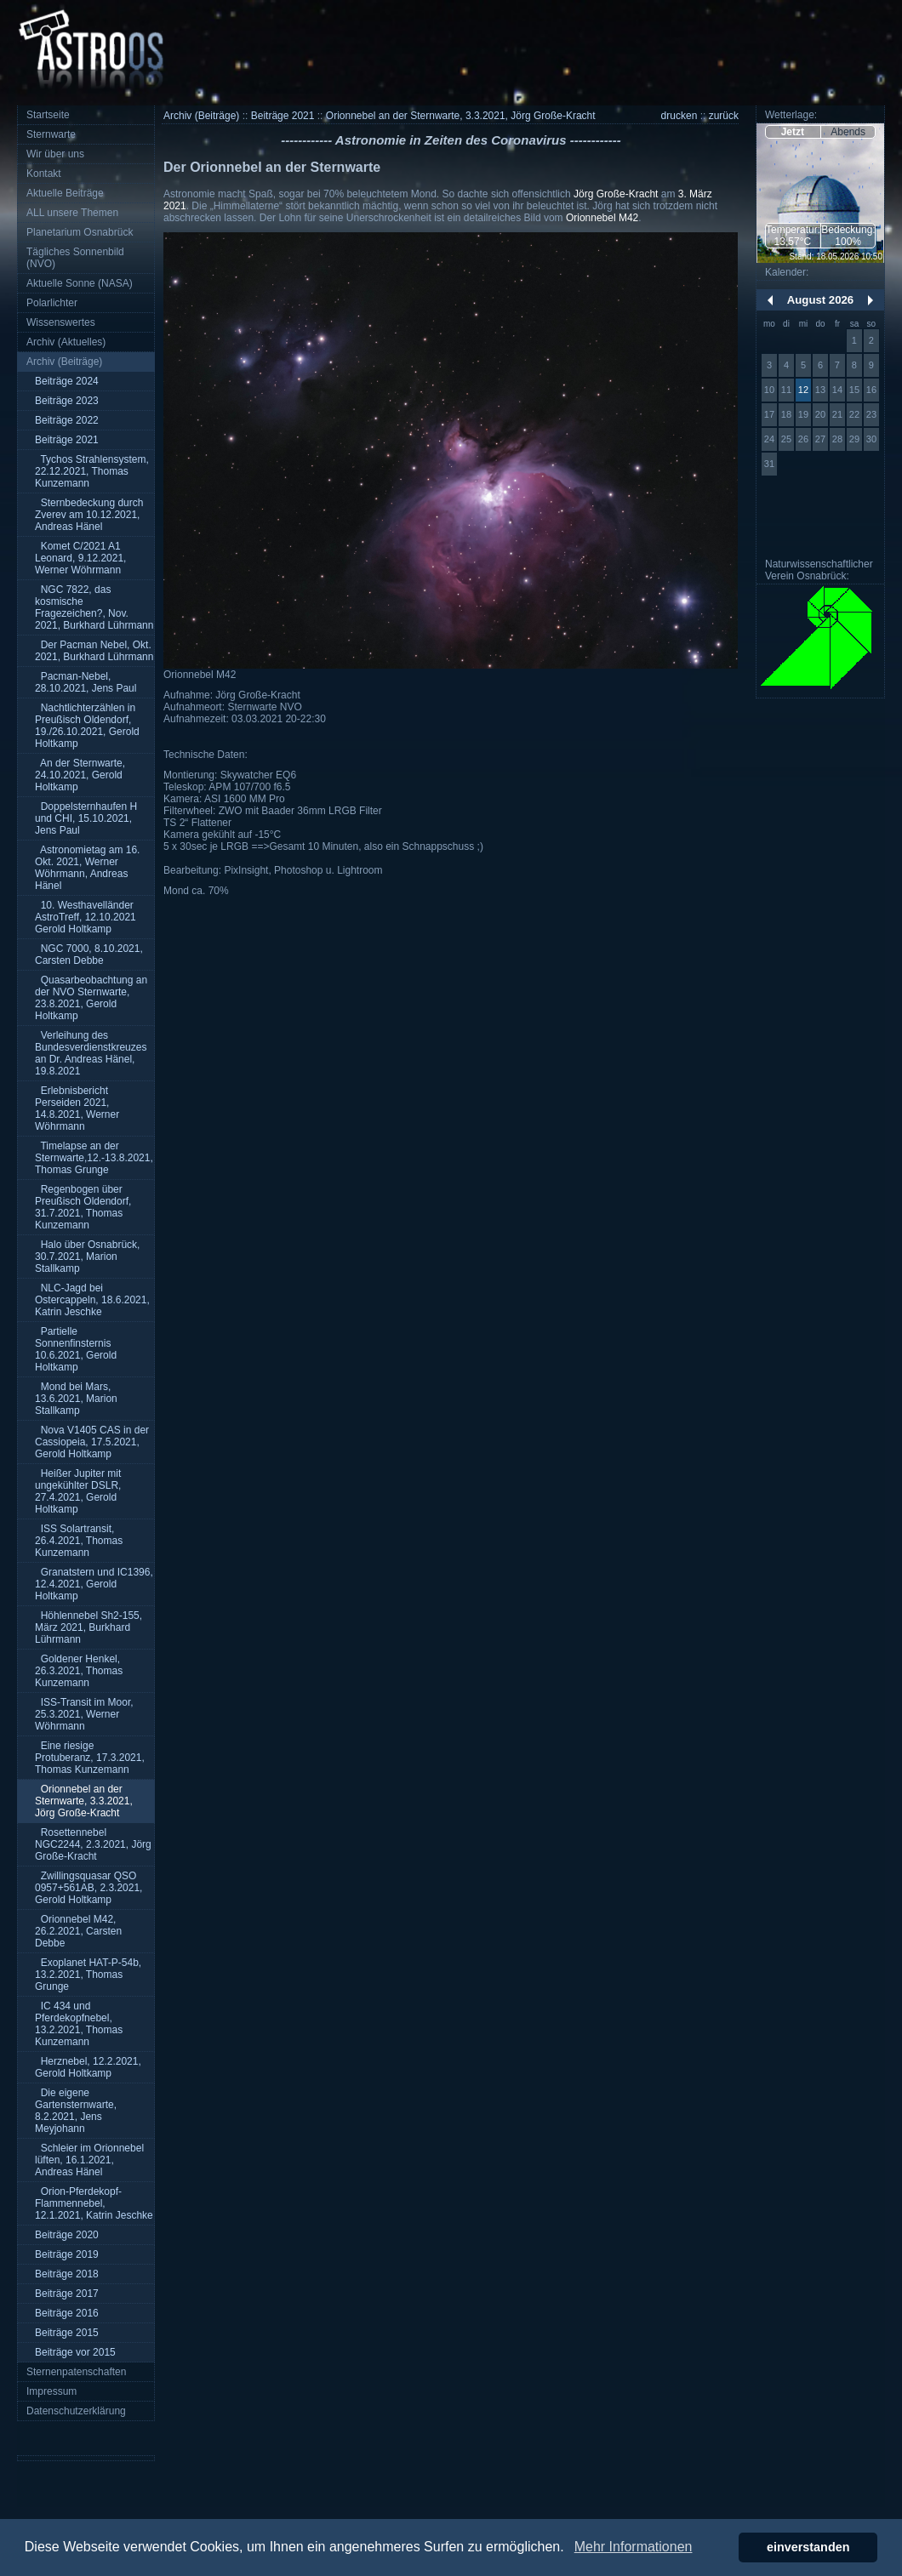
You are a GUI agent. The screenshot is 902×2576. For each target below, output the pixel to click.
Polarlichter (51, 303)
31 (769, 464)
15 (854, 390)
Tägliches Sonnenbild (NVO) (75, 258)
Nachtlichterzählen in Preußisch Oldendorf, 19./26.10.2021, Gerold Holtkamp (87, 725)
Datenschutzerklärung (76, 2411)
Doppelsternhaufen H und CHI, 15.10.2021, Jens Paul (86, 818)
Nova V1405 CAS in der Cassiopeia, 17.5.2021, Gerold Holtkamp (92, 1442)
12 (803, 390)
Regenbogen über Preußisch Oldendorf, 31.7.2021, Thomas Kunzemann (83, 1207)
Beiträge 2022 (67, 420)
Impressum (51, 2391)
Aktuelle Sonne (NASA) (79, 283)
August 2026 (820, 300)
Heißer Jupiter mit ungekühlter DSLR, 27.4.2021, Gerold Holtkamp (78, 1491)
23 (871, 414)
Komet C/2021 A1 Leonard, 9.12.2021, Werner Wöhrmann (80, 558)
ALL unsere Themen (72, 213)
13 (820, 390)
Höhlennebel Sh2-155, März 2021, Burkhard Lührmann (88, 1627)
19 (803, 414)
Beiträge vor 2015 (75, 2352)
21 (837, 414)
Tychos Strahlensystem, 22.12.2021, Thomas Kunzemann (92, 471)
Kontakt (43, 174)
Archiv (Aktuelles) (66, 342)
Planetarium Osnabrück (79, 232)
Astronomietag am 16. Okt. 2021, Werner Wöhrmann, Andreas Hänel (87, 868)
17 (769, 414)
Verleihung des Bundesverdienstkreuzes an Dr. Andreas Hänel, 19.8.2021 (90, 1053)
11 (786, 390)
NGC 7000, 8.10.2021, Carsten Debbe (89, 954)
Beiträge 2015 (67, 2333)
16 (871, 390)
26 (803, 439)
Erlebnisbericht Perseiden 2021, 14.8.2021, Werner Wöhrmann (77, 1108)
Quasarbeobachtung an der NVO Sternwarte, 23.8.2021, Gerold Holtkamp (91, 998)
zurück (724, 116)
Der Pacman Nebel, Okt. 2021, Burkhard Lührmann (94, 651)
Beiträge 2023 (67, 401)
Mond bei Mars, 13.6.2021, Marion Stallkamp (76, 1398)
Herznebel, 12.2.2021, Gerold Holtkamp (88, 2067)
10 (769, 390)
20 (820, 414)
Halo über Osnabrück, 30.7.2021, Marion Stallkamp (87, 1256)
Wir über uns (55, 154)
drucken (679, 116)
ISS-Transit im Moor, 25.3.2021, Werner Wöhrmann (84, 1714)
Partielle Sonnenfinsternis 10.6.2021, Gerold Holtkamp (76, 1349)
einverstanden (808, 2547)
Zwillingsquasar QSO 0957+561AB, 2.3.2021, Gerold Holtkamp (88, 1888)
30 (871, 439)
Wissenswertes (60, 322)
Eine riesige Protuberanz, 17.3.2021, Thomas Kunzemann (90, 1757)
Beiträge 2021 (67, 440)
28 (837, 439)
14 (837, 390)
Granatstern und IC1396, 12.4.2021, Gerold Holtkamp (94, 1584)
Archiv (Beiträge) (64, 362)
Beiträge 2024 (67, 381)
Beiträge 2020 (67, 2235)
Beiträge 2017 (67, 2294)
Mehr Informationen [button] (633, 2546)
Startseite (48, 115)
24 (769, 439)
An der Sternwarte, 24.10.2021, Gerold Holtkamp (80, 775)
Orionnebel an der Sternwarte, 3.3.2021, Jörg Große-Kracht (84, 1801)
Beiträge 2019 (67, 2254)
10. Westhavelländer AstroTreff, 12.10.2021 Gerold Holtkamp (85, 917)
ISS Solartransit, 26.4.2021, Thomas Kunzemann (79, 1541)
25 (786, 439)
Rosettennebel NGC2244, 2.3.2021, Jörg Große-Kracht (93, 1844)
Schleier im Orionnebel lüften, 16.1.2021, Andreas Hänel (89, 2160)
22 (854, 414)
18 (786, 414)
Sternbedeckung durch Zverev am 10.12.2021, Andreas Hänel (89, 515)
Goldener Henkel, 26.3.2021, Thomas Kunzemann (79, 1671)
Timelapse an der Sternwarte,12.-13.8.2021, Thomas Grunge (94, 1158)
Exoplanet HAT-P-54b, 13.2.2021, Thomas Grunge (88, 1974)
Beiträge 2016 (67, 2313)
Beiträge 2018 (67, 2274)
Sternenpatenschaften (76, 2372)
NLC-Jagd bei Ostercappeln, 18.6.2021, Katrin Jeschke (92, 1300)
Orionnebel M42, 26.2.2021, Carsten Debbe (78, 1931)
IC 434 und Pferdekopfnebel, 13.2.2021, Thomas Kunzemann (79, 2024)
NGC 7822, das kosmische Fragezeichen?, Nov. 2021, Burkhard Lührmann (94, 607)
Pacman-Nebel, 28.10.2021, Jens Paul (85, 682)
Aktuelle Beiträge (65, 193)
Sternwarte (51, 134)
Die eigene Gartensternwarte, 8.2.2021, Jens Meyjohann (76, 2110)
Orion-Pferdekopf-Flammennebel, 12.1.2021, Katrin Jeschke (94, 2203)
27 (820, 439)
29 (854, 439)
